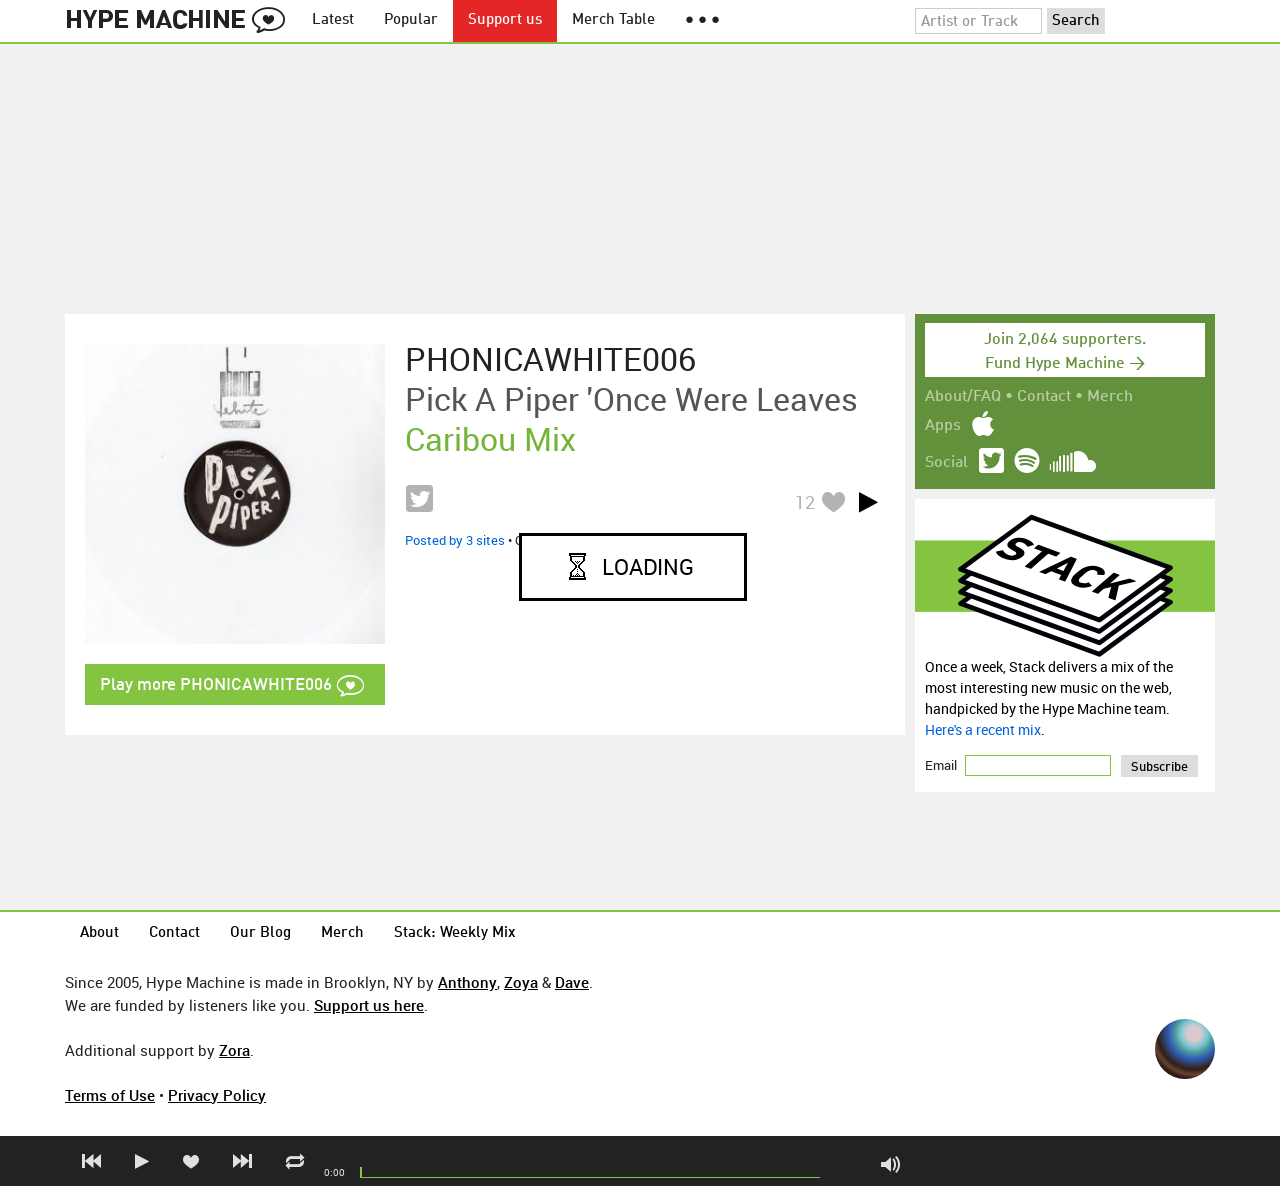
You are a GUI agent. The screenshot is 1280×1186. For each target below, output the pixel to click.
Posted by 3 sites (455, 540)
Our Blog (260, 933)
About (99, 933)
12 (805, 502)
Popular (411, 20)
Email (942, 765)
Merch (1110, 397)
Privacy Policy (217, 1095)
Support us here (369, 1005)
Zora (234, 1050)
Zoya (521, 982)
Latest (333, 20)
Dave (572, 982)
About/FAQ (963, 397)
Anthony (467, 982)
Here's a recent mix (983, 729)
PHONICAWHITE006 (550, 359)
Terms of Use (110, 1095)
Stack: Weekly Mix (455, 933)
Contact (1044, 397)
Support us (505, 20)
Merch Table (613, 20)
